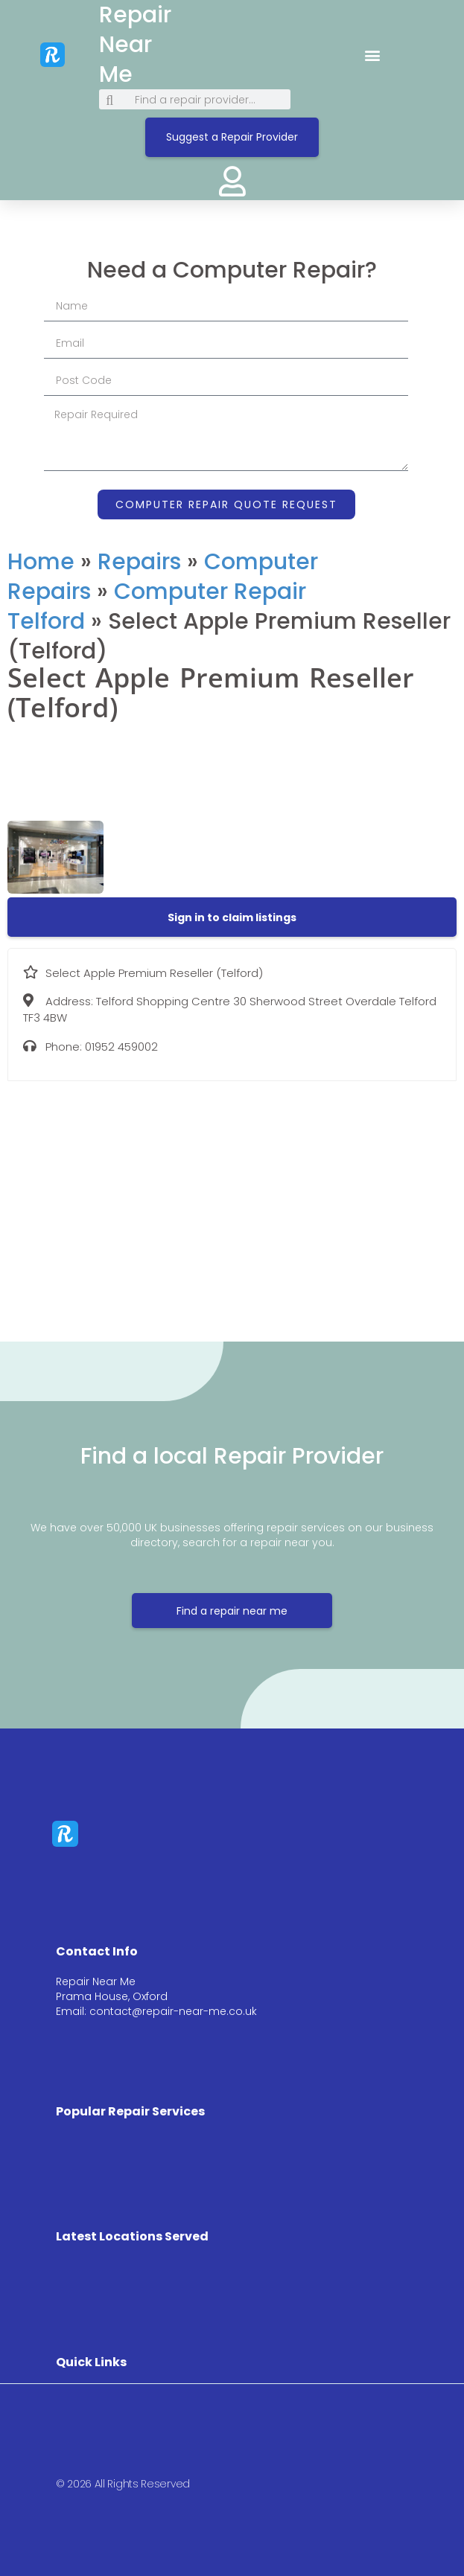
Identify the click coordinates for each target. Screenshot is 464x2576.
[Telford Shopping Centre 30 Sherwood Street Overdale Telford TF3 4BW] (232, 1200)
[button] (372, 54)
